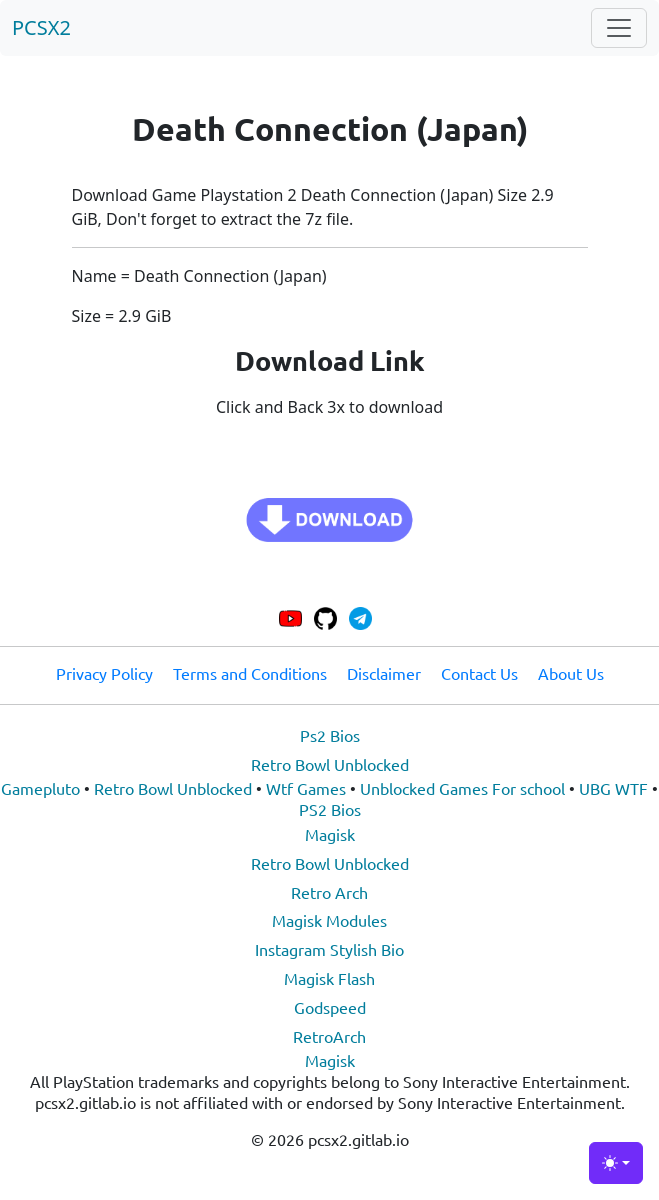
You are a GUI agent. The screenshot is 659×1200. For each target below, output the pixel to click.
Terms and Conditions (250, 673)
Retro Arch (329, 892)
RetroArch (329, 1036)
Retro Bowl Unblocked (330, 764)
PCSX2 (41, 27)
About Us (571, 673)
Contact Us (479, 673)
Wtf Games (306, 788)
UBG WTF (613, 788)
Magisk (330, 834)
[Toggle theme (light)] (616, 1163)
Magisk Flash (329, 978)
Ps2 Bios (330, 735)
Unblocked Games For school (462, 788)
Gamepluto (40, 788)
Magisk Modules (329, 920)
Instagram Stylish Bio (329, 949)
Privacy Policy (104, 673)
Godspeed (330, 1007)
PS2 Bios (330, 809)
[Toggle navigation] (619, 28)
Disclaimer (384, 673)
